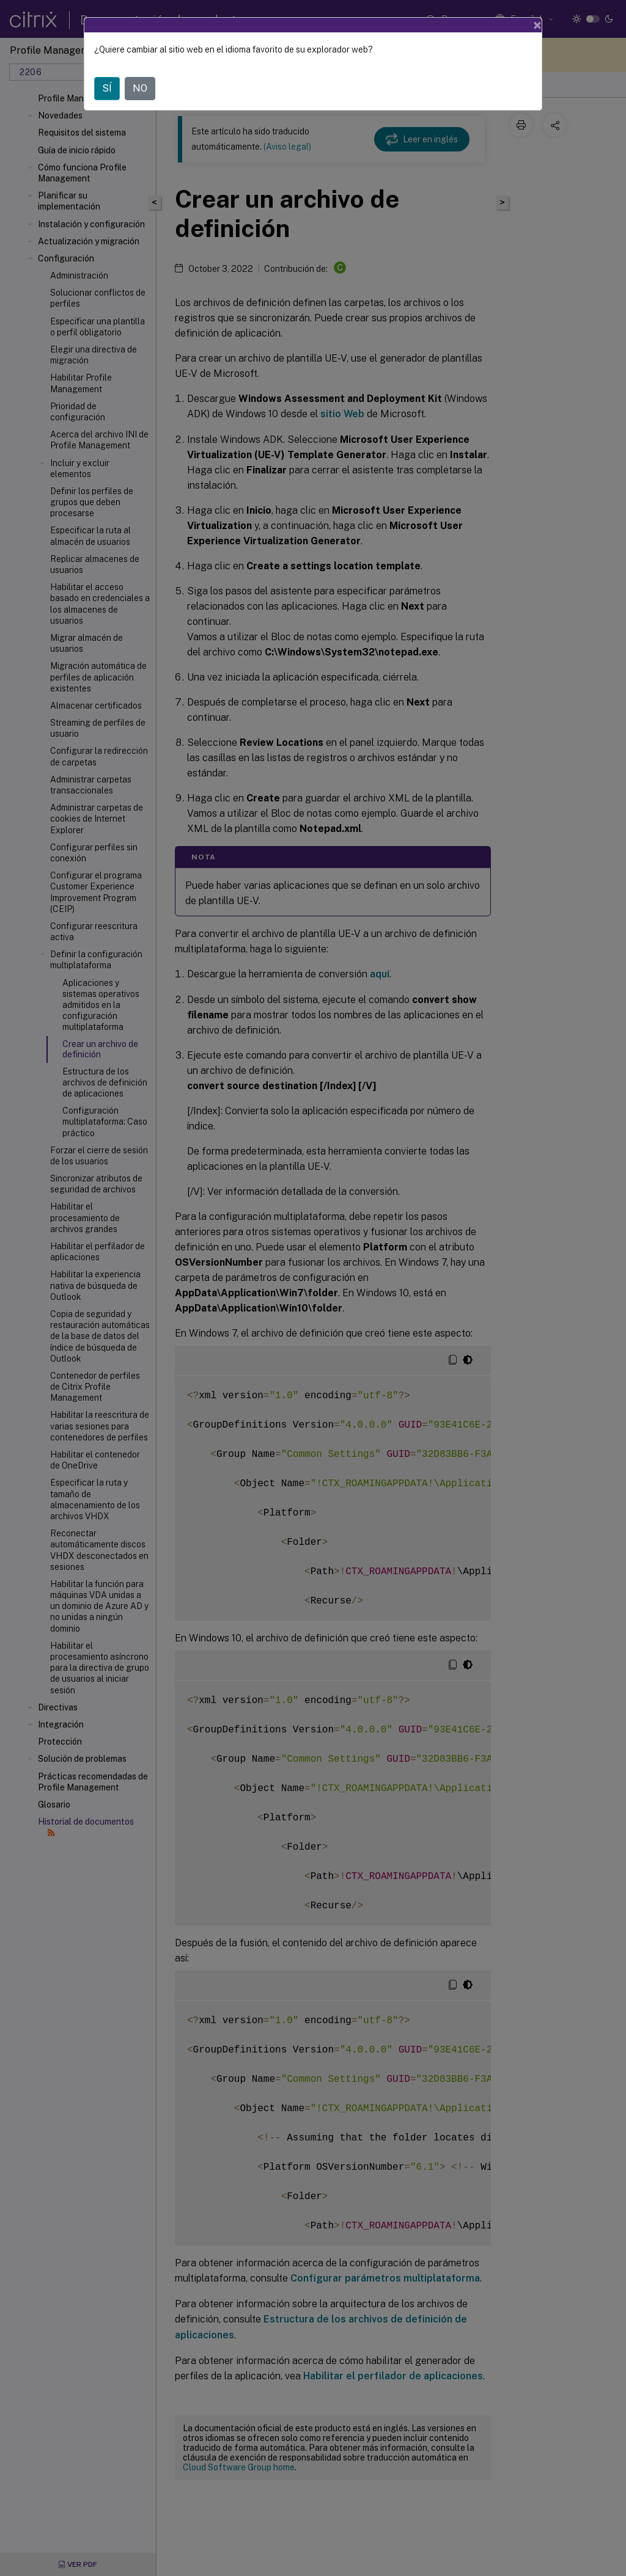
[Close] (537, 25)
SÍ (107, 88)
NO (140, 88)
